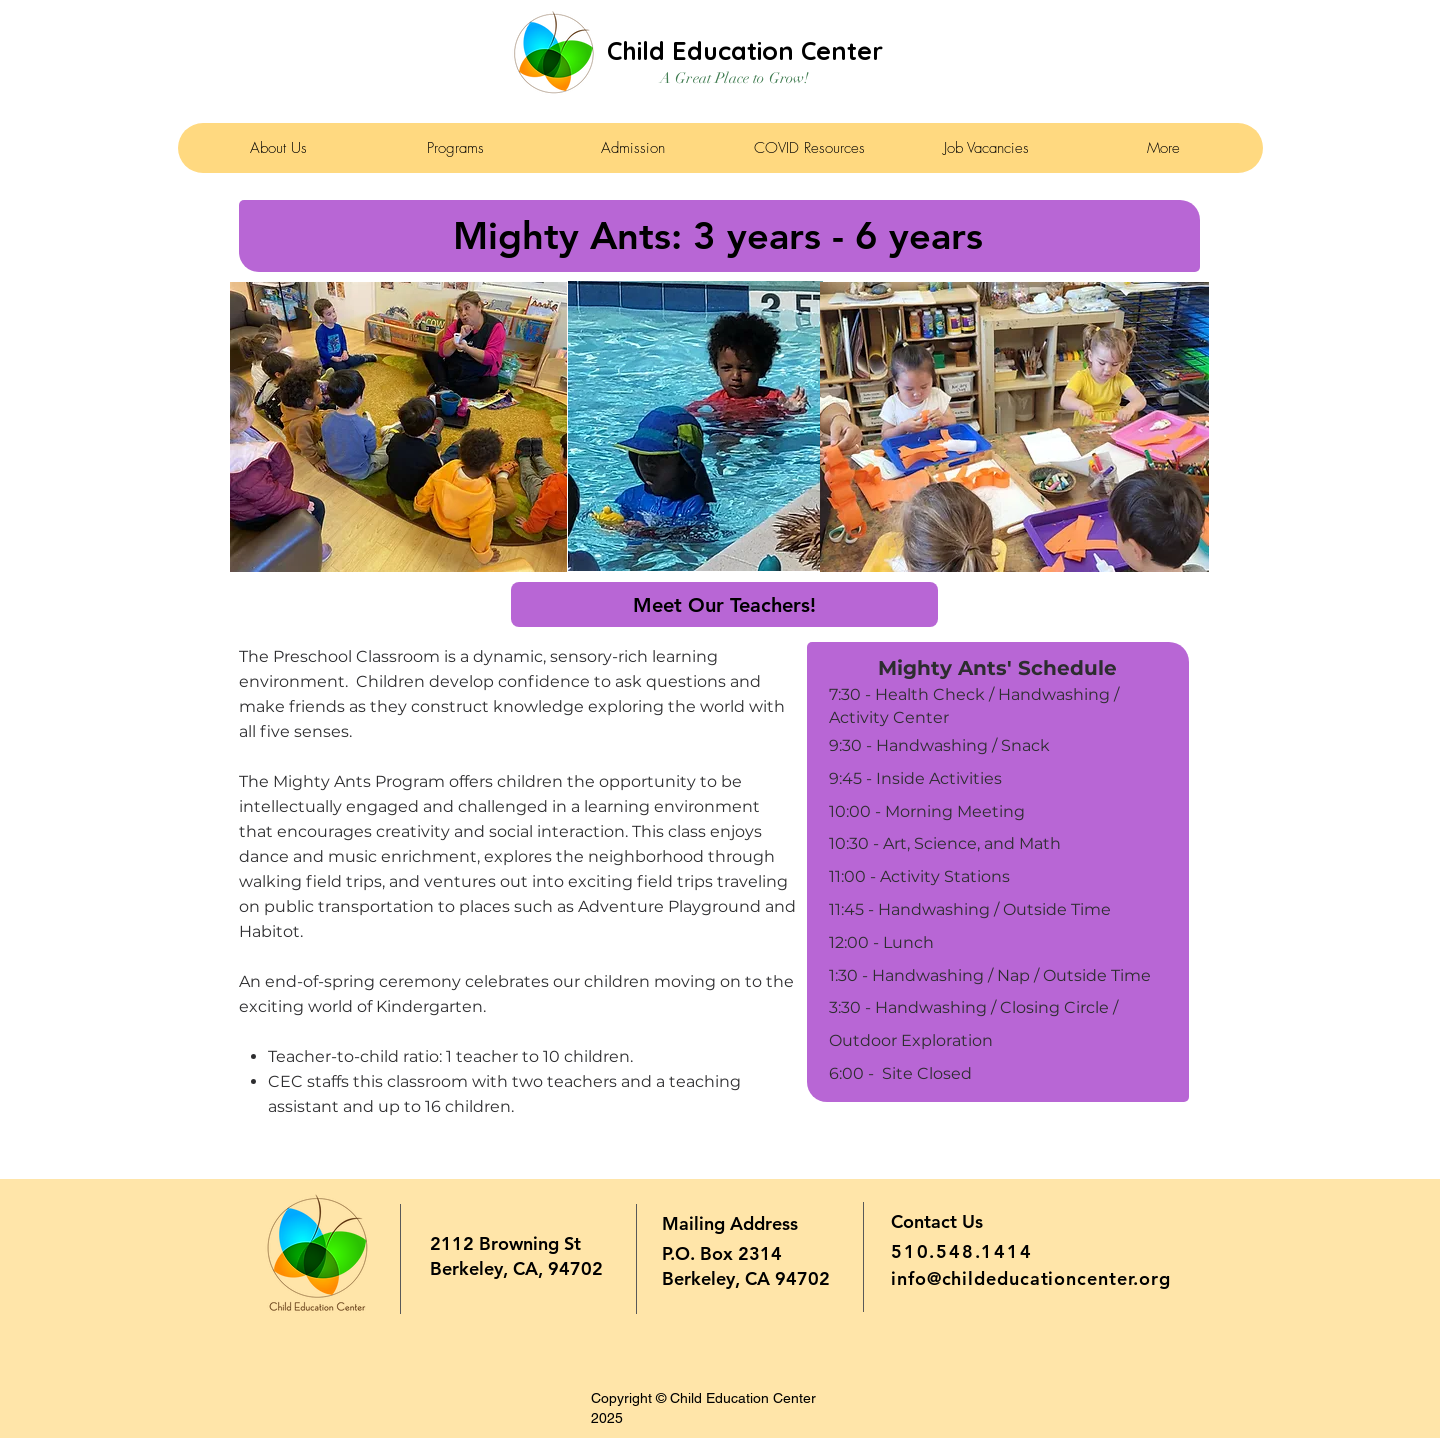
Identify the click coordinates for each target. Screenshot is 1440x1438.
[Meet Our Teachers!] (724, 604)
